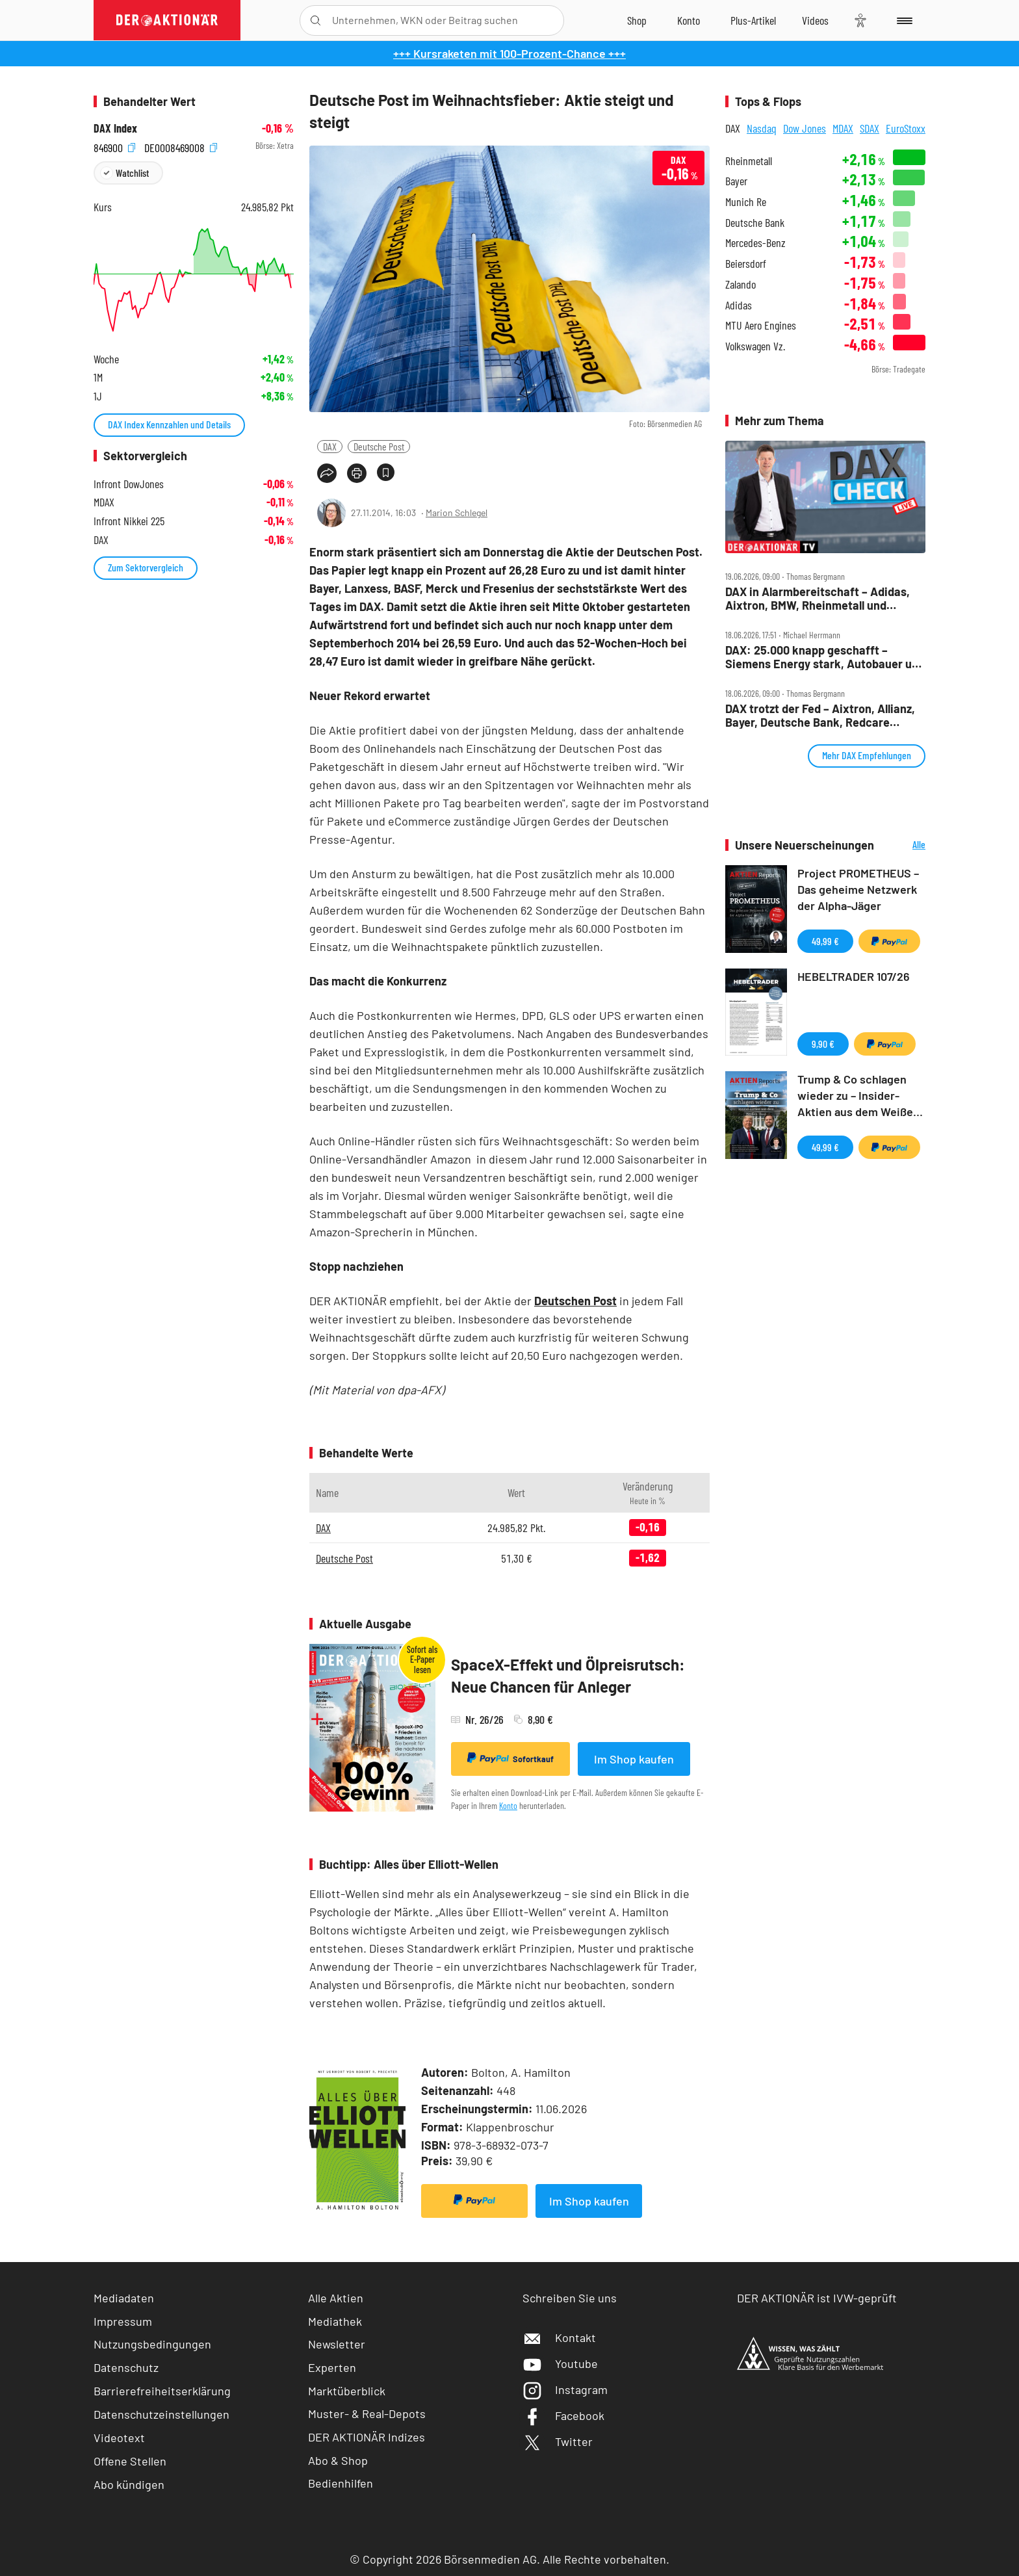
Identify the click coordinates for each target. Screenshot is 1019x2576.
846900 (114, 145)
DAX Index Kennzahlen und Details (169, 424)
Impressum (123, 2321)
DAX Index (115, 128)
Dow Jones (804, 128)
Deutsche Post (379, 446)
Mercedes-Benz (755, 243)
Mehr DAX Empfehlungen (866, 755)
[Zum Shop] (637, 20)
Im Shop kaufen (634, 1759)
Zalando (740, 284)
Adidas (738, 305)
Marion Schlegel (456, 512)
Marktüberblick (346, 2391)
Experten (332, 2367)
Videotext (119, 2437)
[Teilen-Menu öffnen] (327, 473)
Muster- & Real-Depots (367, 2413)
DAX (330, 446)
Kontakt (559, 2337)
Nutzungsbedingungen (152, 2344)
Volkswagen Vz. (755, 346)
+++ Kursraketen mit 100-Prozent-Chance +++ (509, 53)
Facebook (563, 2415)
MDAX (842, 128)
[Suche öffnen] (315, 20)
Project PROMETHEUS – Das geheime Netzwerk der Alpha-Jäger (858, 889)
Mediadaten (124, 2298)
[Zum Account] (688, 20)
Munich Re (745, 202)
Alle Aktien (335, 2298)
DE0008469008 (180, 145)
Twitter (557, 2441)
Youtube (560, 2363)
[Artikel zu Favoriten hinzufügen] (385, 472)
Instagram (565, 2389)
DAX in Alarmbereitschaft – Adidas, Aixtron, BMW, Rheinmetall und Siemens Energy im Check (817, 598)
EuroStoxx (905, 128)
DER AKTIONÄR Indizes (366, 2437)
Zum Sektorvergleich (145, 567)
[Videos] (815, 20)
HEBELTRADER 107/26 (853, 976)
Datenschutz (126, 2367)
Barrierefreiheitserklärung (162, 2391)
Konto (508, 1805)
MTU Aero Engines (760, 325)
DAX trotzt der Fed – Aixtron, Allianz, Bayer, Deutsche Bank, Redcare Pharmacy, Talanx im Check (820, 715)
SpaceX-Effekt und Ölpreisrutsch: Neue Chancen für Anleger (568, 1675)
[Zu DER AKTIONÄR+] (753, 20)
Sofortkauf (510, 1758)
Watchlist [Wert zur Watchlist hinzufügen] (132, 172)
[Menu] (902, 20)
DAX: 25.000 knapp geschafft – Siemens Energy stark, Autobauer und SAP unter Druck (825, 657)
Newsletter (336, 2344)
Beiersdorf (745, 263)
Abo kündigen (129, 2484)
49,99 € (825, 941)
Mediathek (335, 2321)
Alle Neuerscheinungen (903, 845)
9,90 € (823, 1043)
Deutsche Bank (754, 222)
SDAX (869, 128)
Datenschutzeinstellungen (161, 2414)
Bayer (736, 181)
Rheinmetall (748, 161)
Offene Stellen (130, 2461)
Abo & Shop (338, 2460)
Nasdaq (762, 128)
